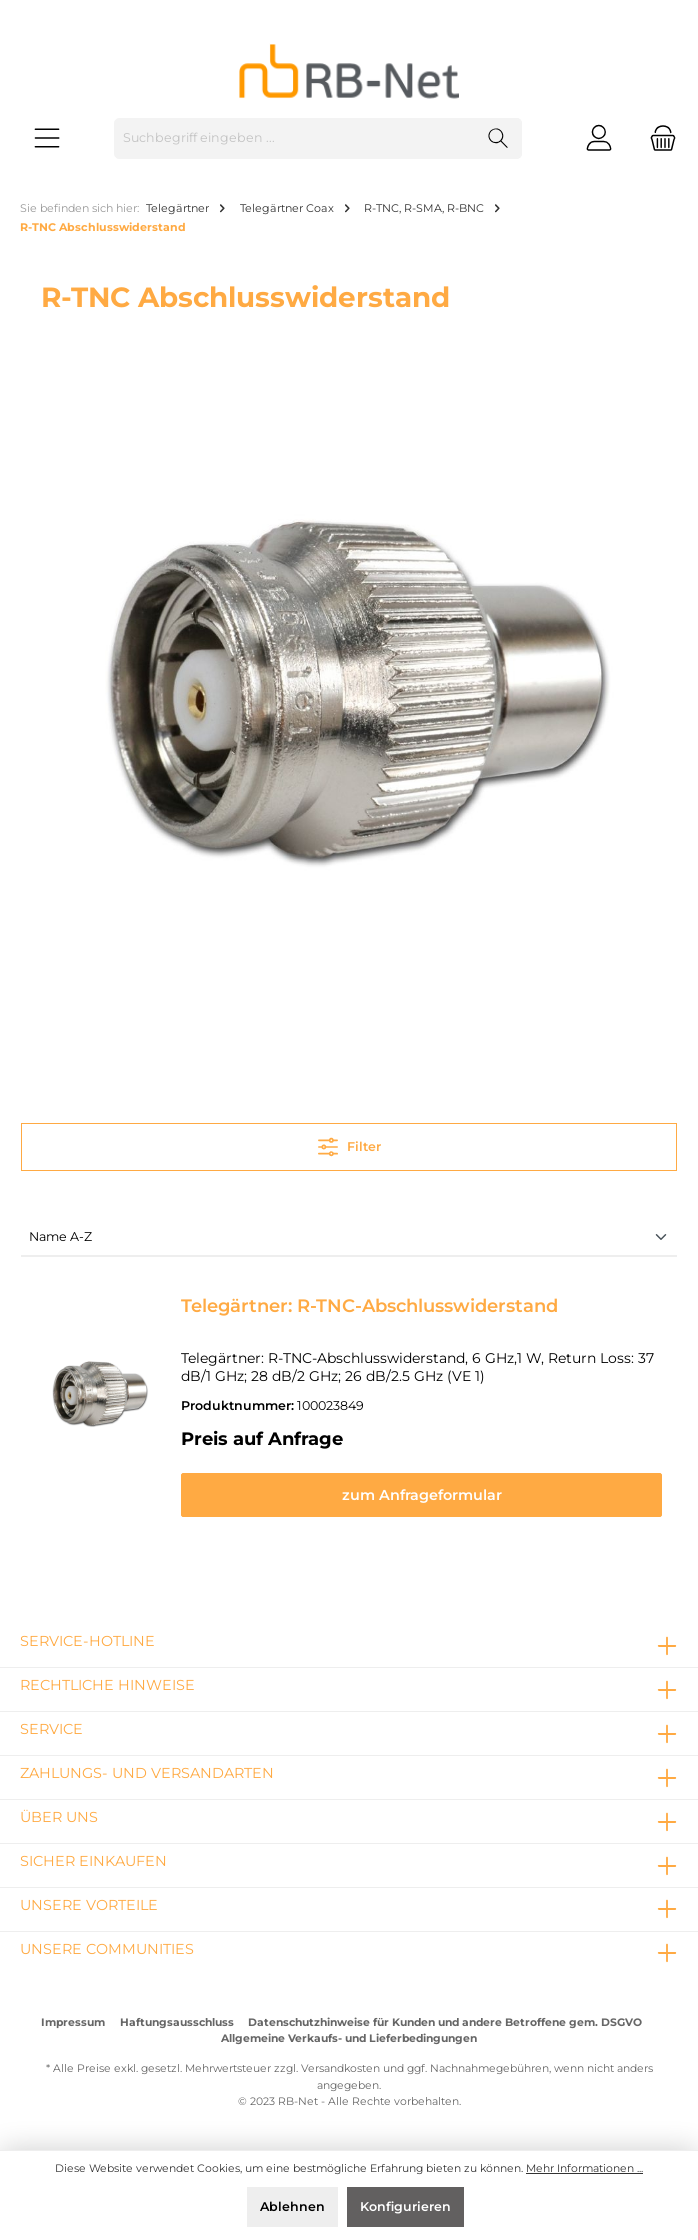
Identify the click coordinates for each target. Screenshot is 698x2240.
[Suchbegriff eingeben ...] (295, 138)
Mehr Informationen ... (584, 2168)
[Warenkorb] (657, 138)
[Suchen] (498, 138)
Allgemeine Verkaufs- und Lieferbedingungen (349, 2038)
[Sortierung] (349, 1237)
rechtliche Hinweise (107, 1685)
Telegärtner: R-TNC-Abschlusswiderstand (369, 1306)
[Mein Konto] (599, 138)
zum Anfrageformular (422, 1495)
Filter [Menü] (349, 1142)
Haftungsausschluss (177, 2022)
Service (51, 1729)
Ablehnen (292, 2206)
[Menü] (47, 138)
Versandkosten (340, 2068)
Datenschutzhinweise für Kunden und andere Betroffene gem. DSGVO (445, 2022)
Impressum (73, 2022)
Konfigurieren (405, 2206)
